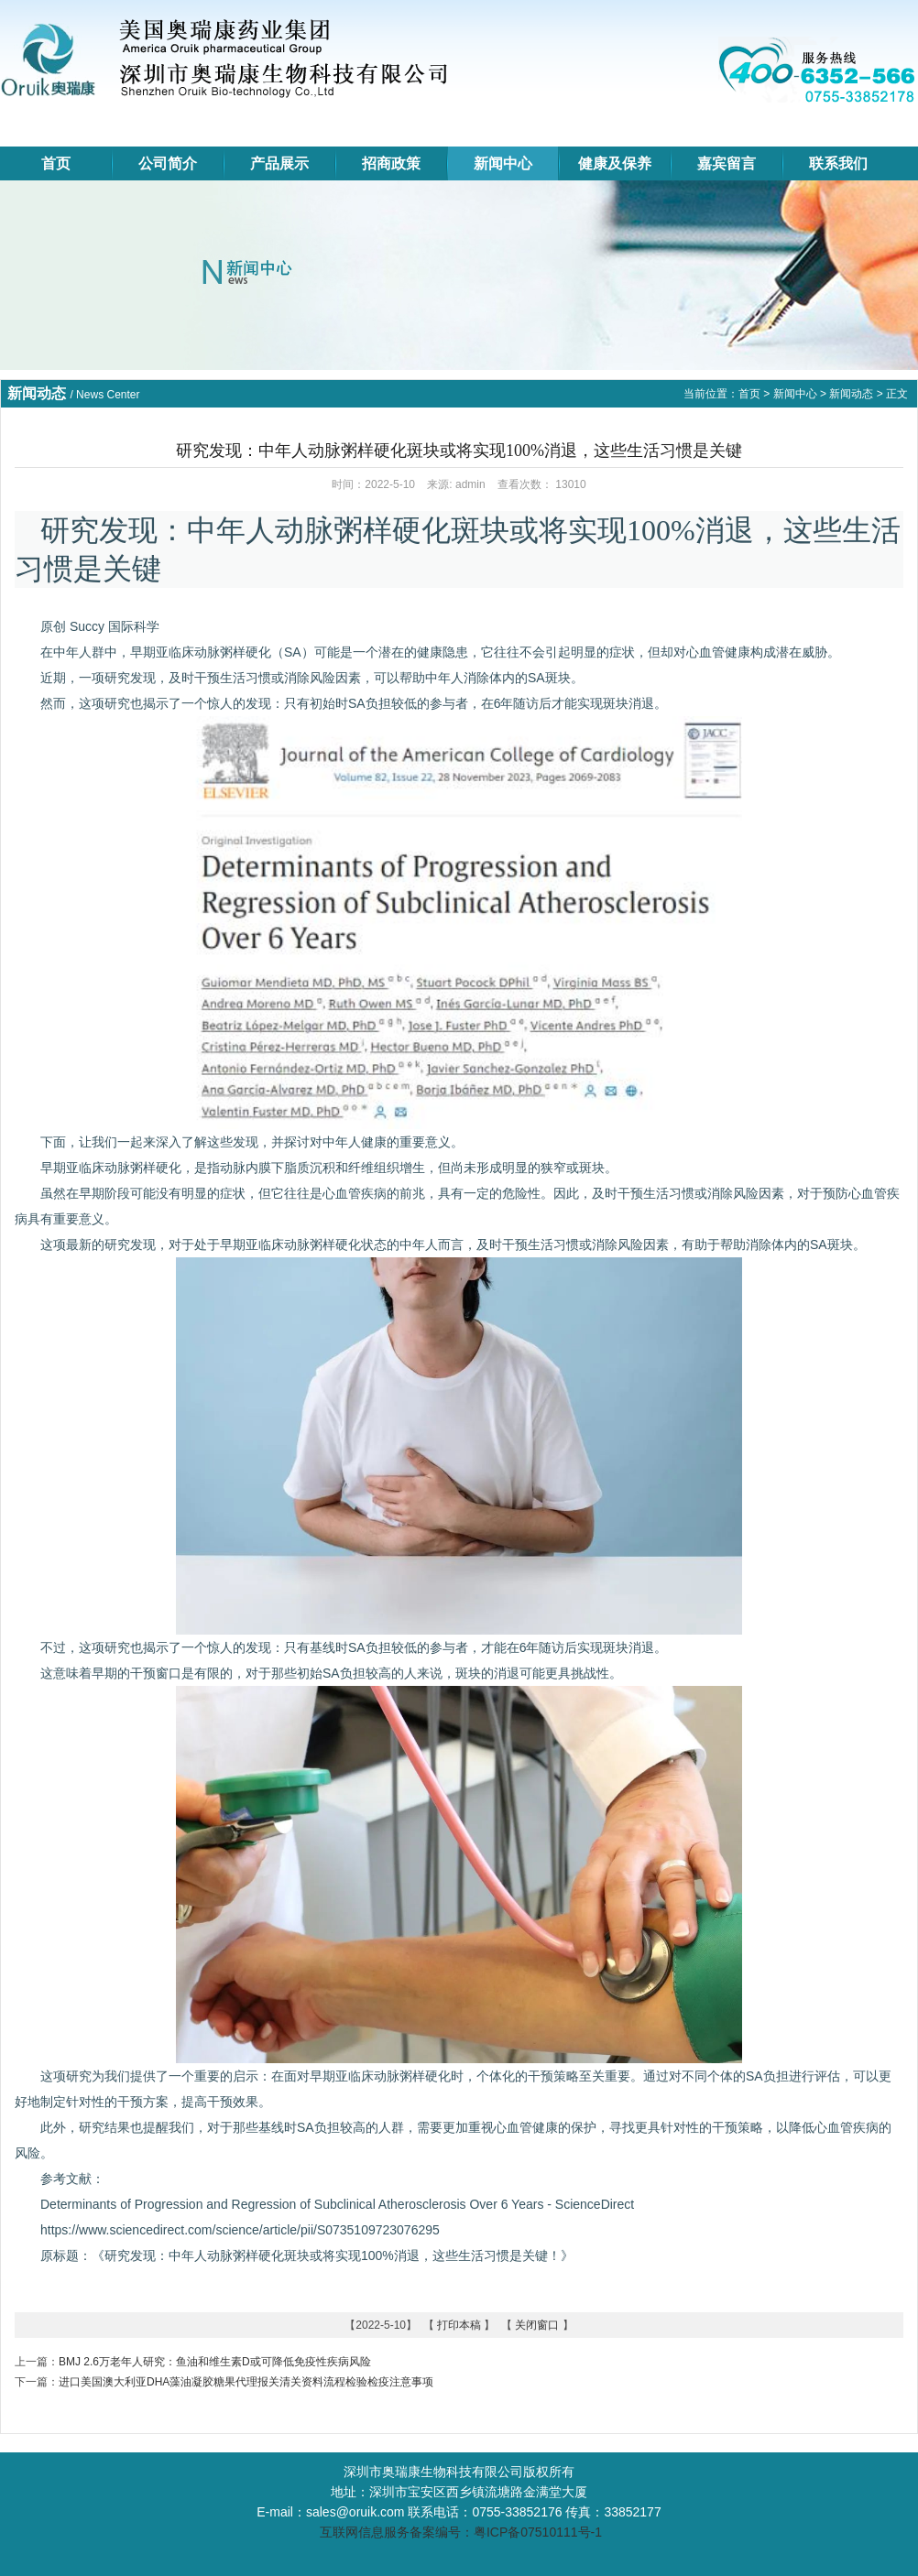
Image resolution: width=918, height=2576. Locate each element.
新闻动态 (851, 393)
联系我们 (838, 163)
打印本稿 (459, 2325)
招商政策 (391, 163)
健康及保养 (614, 163)
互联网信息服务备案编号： (395, 2532)
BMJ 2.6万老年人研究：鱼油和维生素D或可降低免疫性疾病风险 (215, 2361)
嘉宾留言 (726, 163)
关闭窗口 (537, 2325)
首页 (56, 163)
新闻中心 (503, 163)
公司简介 (167, 163)
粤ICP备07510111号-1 (538, 2532)
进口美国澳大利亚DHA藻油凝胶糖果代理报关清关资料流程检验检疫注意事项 (246, 2381)
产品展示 (279, 163)
